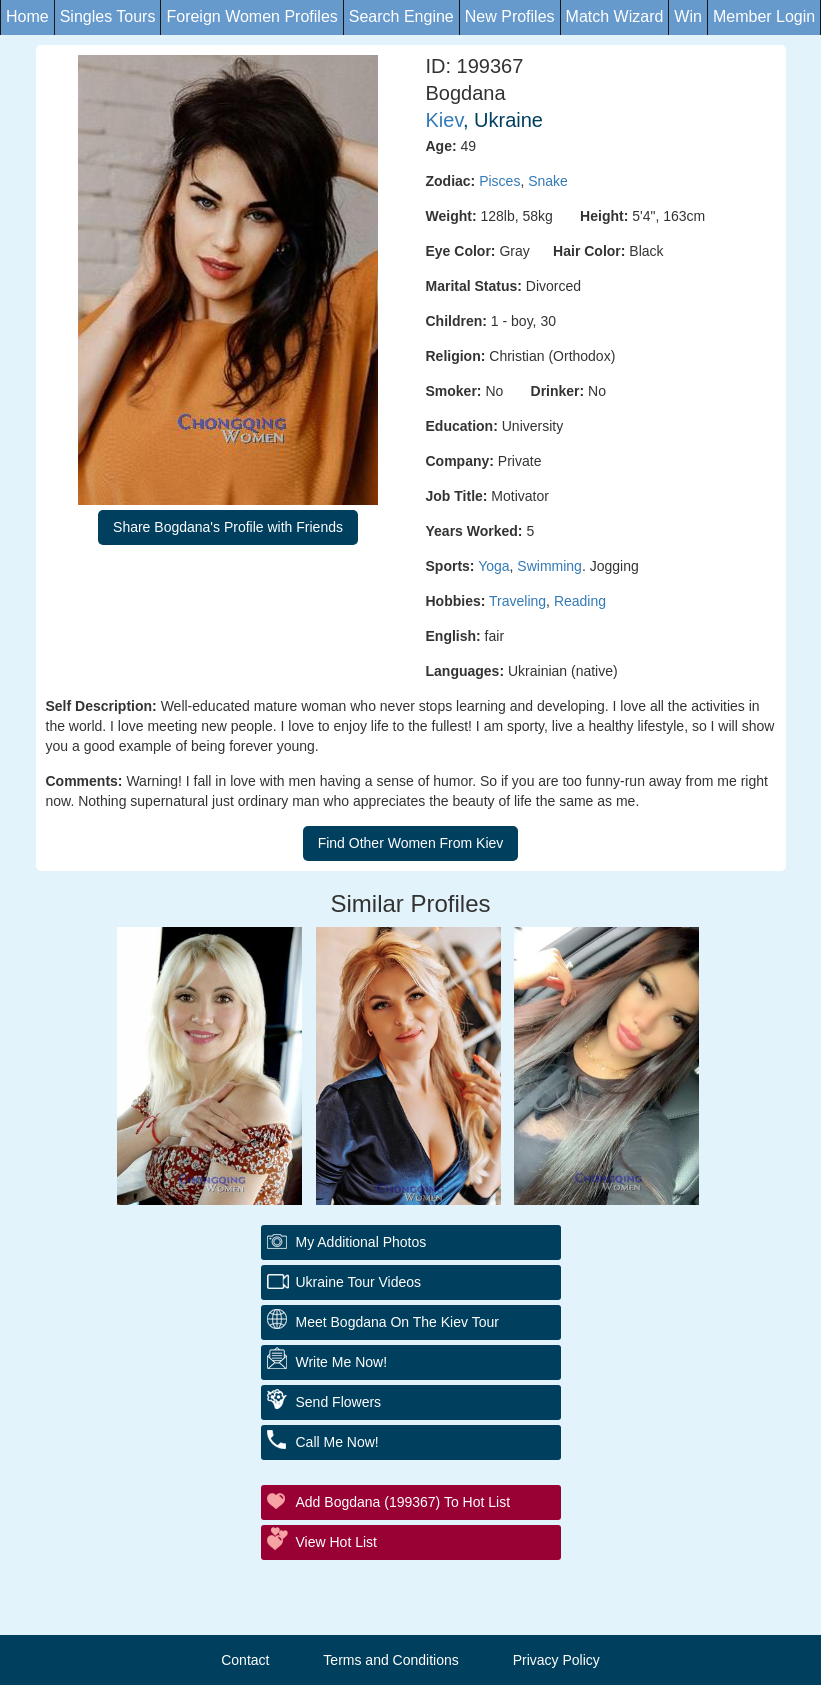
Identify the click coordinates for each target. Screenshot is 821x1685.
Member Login (764, 16)
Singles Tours (108, 16)
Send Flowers (339, 1402)
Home (27, 16)
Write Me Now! (342, 1362)
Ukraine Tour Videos (359, 1282)
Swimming (549, 566)
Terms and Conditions (390, 1660)
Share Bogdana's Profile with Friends (228, 527)
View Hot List (336, 1542)
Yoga (493, 566)
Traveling (517, 601)
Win (688, 16)
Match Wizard (615, 16)
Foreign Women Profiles (251, 16)
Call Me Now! (337, 1442)
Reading (580, 601)
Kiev (444, 120)
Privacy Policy (556, 1660)
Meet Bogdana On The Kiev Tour (397, 1322)
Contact (245, 1660)
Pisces (499, 181)
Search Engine (401, 16)
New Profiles (510, 16)
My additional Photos (361, 1242)
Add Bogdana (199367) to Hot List (403, 1502)
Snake (548, 181)
